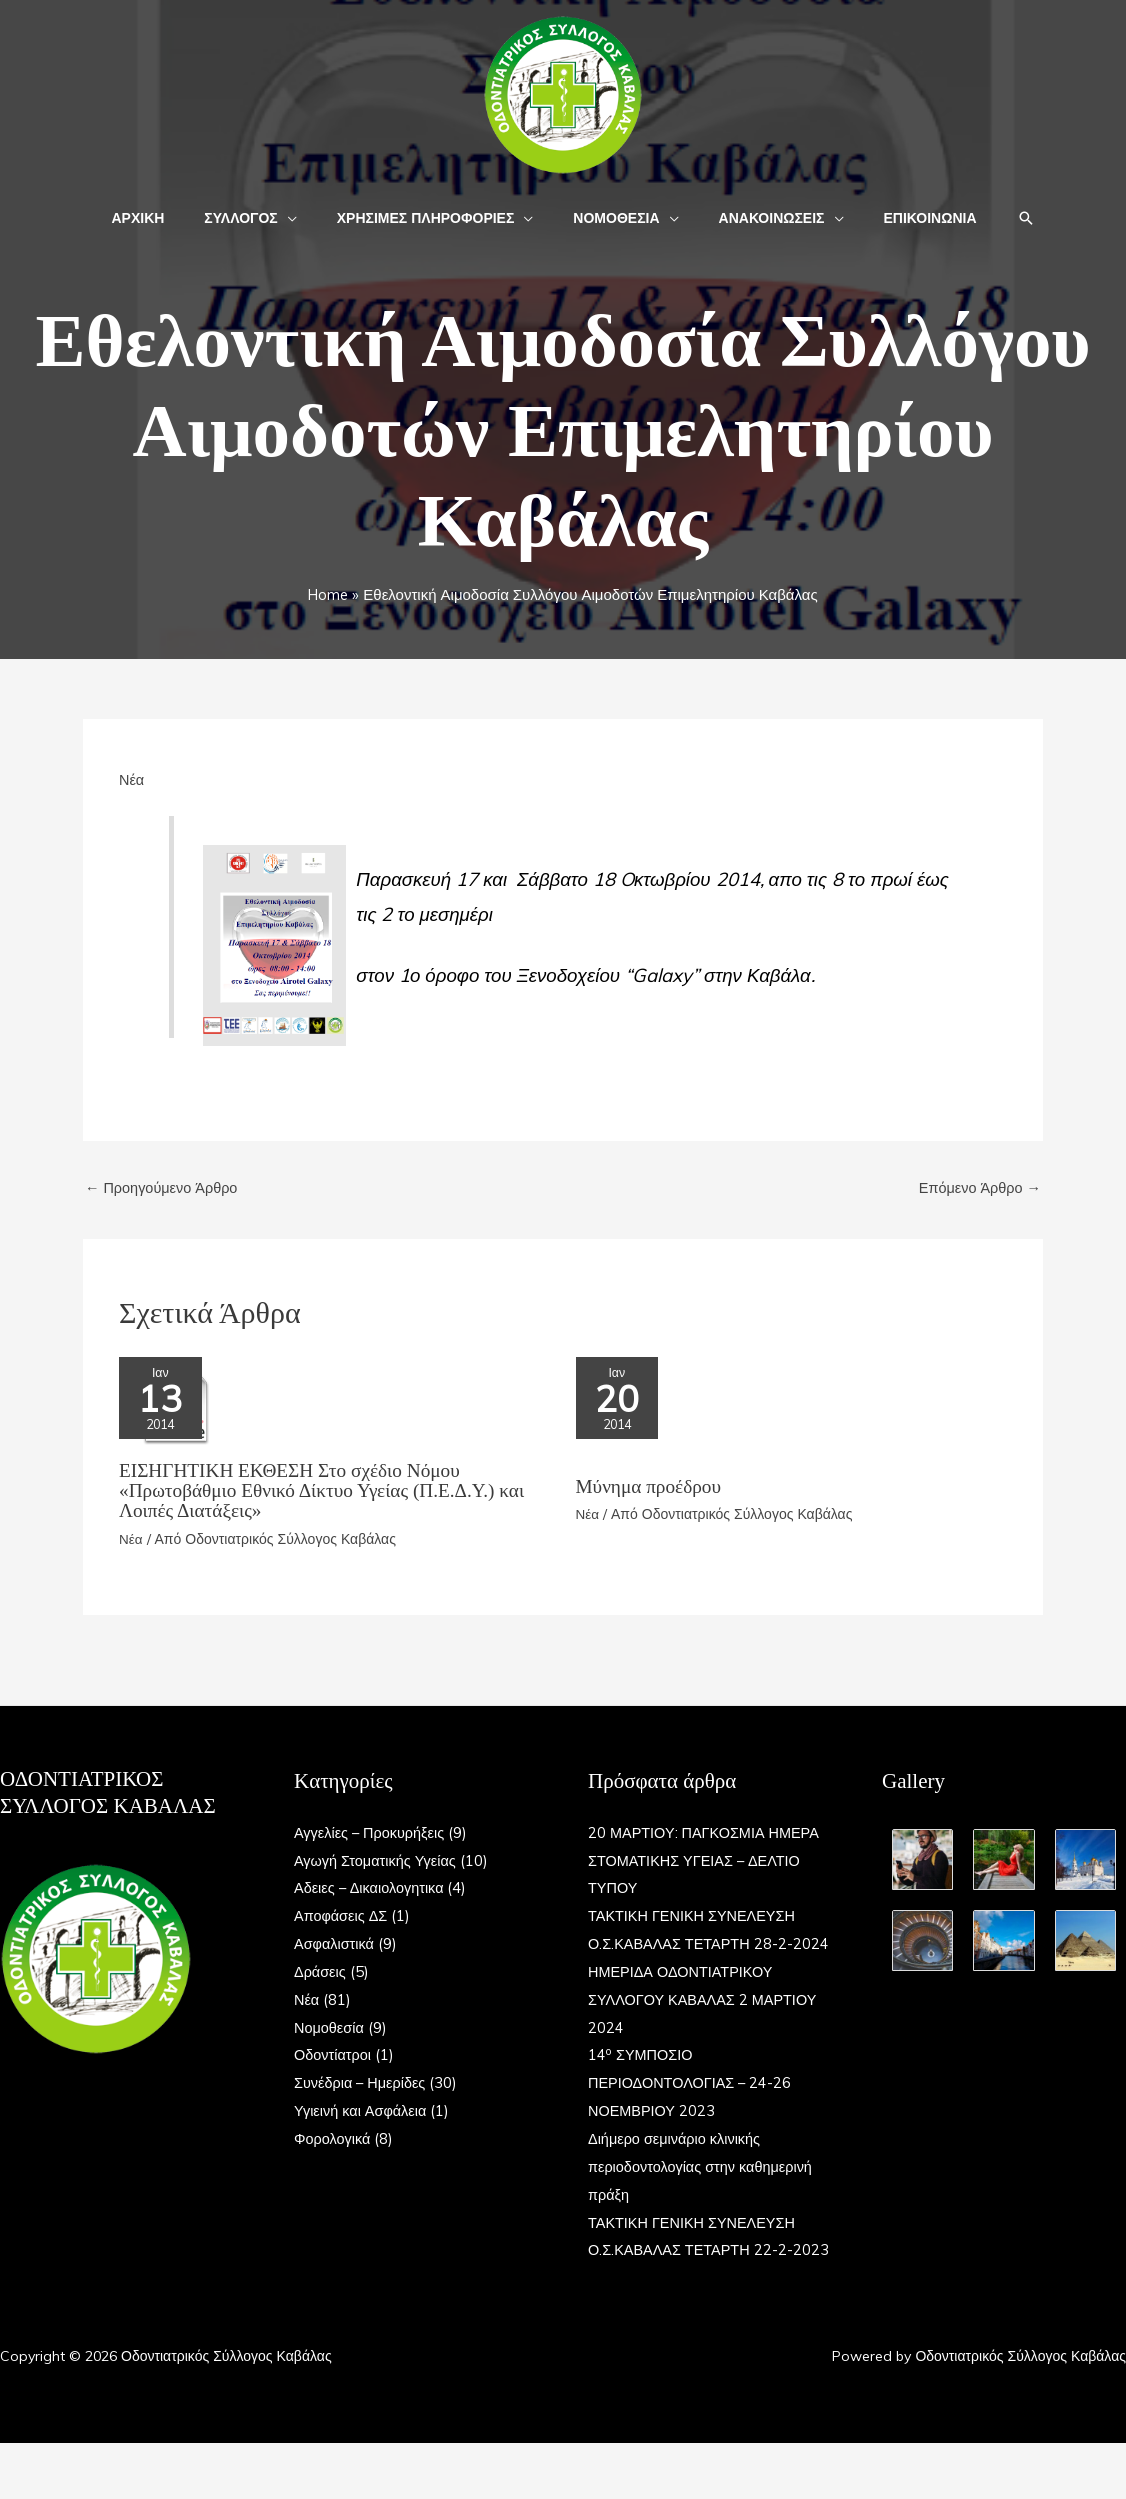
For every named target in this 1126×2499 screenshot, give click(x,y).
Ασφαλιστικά (335, 1943)
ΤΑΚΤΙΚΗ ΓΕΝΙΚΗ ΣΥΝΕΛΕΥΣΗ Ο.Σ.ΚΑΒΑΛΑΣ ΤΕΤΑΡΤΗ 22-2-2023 (695, 2278)
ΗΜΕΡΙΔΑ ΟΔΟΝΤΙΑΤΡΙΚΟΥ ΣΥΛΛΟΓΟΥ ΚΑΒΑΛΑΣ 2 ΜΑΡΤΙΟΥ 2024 (706, 2027)
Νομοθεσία (330, 2027)
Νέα (132, 779)
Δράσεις (321, 1971)
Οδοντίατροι (334, 2055)
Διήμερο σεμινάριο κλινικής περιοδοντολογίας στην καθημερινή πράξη (704, 2194)
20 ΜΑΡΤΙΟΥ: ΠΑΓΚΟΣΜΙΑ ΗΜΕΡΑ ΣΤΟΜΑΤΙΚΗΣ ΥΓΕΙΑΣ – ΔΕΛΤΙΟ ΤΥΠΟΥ (707, 1860)
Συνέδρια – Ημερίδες (362, 2083)
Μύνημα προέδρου (651, 1491)
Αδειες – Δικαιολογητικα (372, 1888)
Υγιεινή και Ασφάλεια (362, 2110)
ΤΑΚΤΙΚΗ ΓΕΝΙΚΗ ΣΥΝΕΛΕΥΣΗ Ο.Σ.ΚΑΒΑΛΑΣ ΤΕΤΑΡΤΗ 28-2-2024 (695, 1944)
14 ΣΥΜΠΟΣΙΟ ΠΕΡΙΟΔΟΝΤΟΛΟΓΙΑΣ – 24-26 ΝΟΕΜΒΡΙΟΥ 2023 (693, 2111)
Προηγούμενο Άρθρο (164, 1188)
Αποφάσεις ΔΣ (342, 1916)
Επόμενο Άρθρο (977, 1188)
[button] (305, 218)
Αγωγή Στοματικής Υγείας (378, 1860)
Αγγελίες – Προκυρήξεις (372, 1832)
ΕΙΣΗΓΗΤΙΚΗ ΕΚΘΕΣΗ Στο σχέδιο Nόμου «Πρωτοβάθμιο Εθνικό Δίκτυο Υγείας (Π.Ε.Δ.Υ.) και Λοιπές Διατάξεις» (329, 1491)
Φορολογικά (333, 2138)
